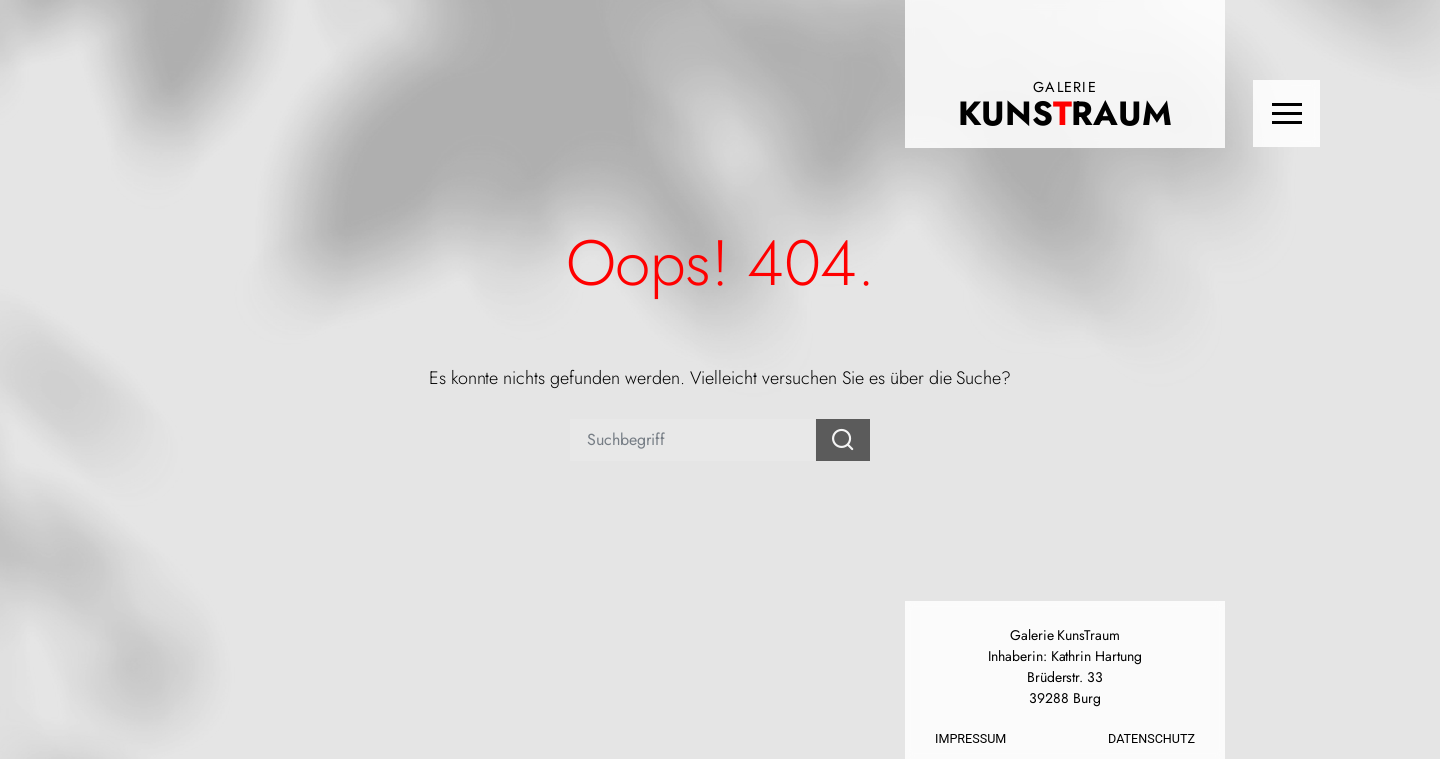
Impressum (970, 738)
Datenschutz (1151, 738)
